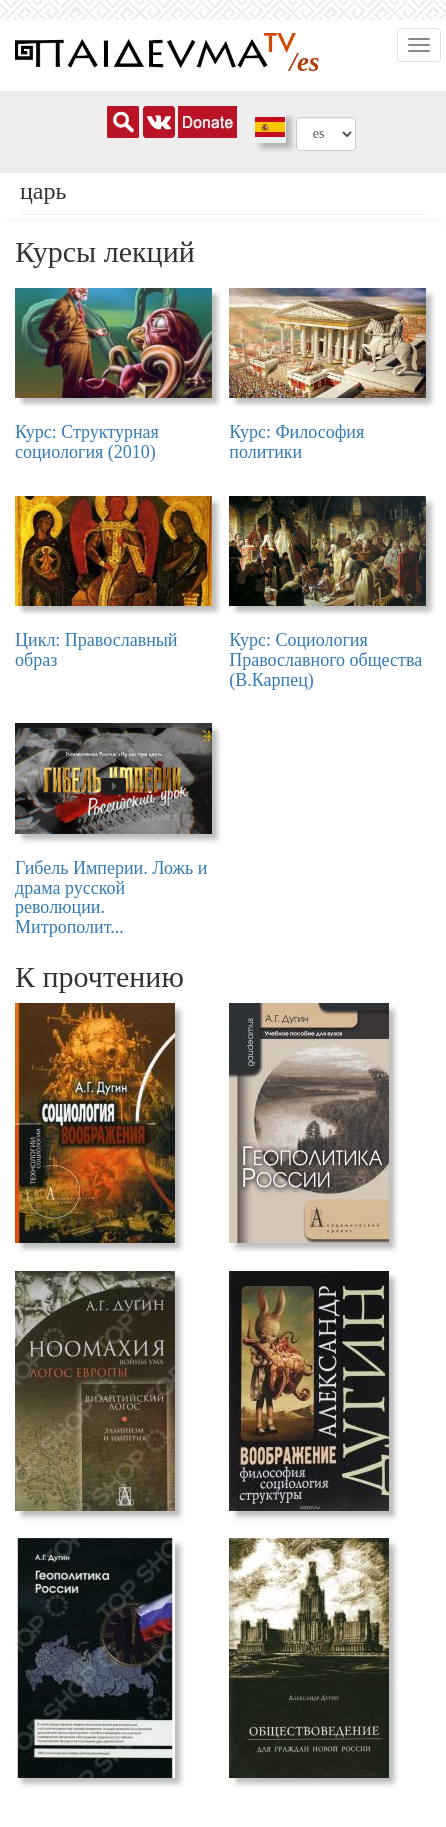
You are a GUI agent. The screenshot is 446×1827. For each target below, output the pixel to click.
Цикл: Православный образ (96, 650)
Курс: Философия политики (296, 442)
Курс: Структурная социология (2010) (87, 442)
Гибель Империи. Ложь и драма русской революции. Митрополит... (111, 897)
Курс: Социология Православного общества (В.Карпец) (325, 660)
